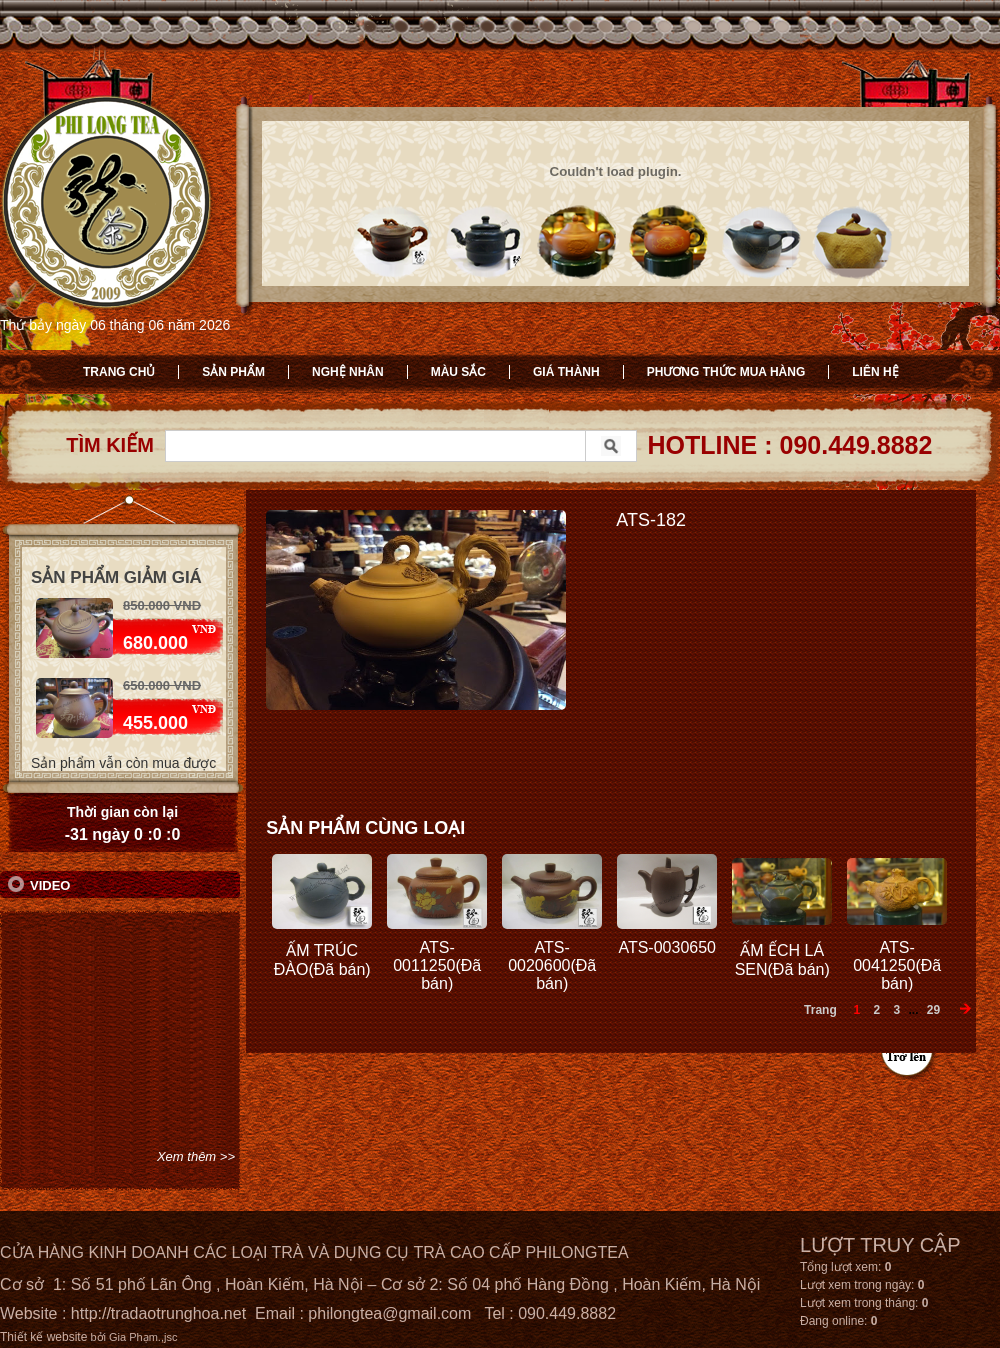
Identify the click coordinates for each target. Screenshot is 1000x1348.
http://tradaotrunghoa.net (158, 1313)
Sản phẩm (233, 372)
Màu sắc (458, 372)
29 (933, 1010)
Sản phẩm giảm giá (116, 577)
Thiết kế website (43, 1337)
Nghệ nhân (348, 372)
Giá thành (566, 372)
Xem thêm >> (196, 1156)
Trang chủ (119, 372)
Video (50, 885)
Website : (35, 1313)
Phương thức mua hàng (726, 372)
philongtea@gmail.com (389, 1313)
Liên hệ (875, 372)
